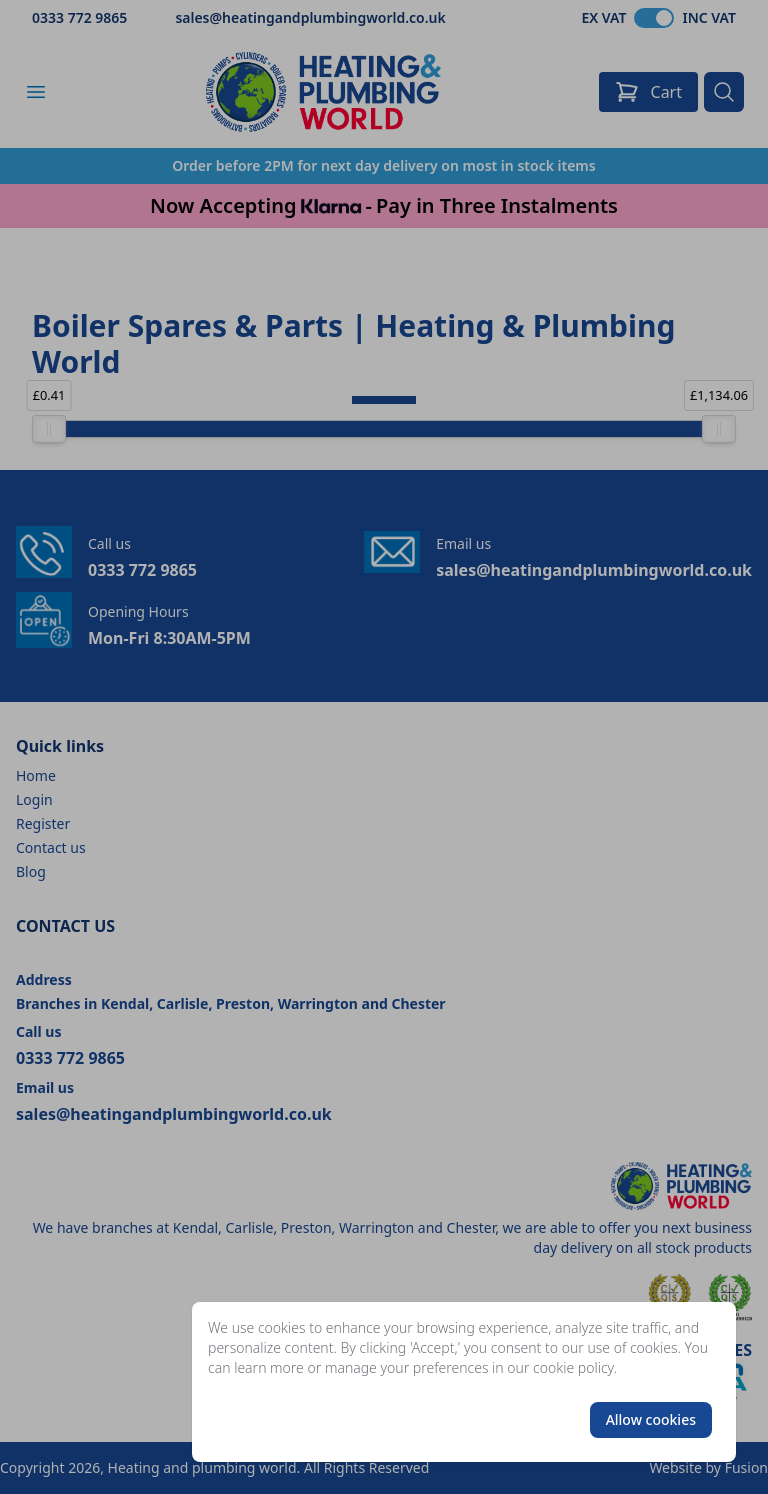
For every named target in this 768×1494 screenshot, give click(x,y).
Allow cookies (651, 1419)
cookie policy (573, 1367)
